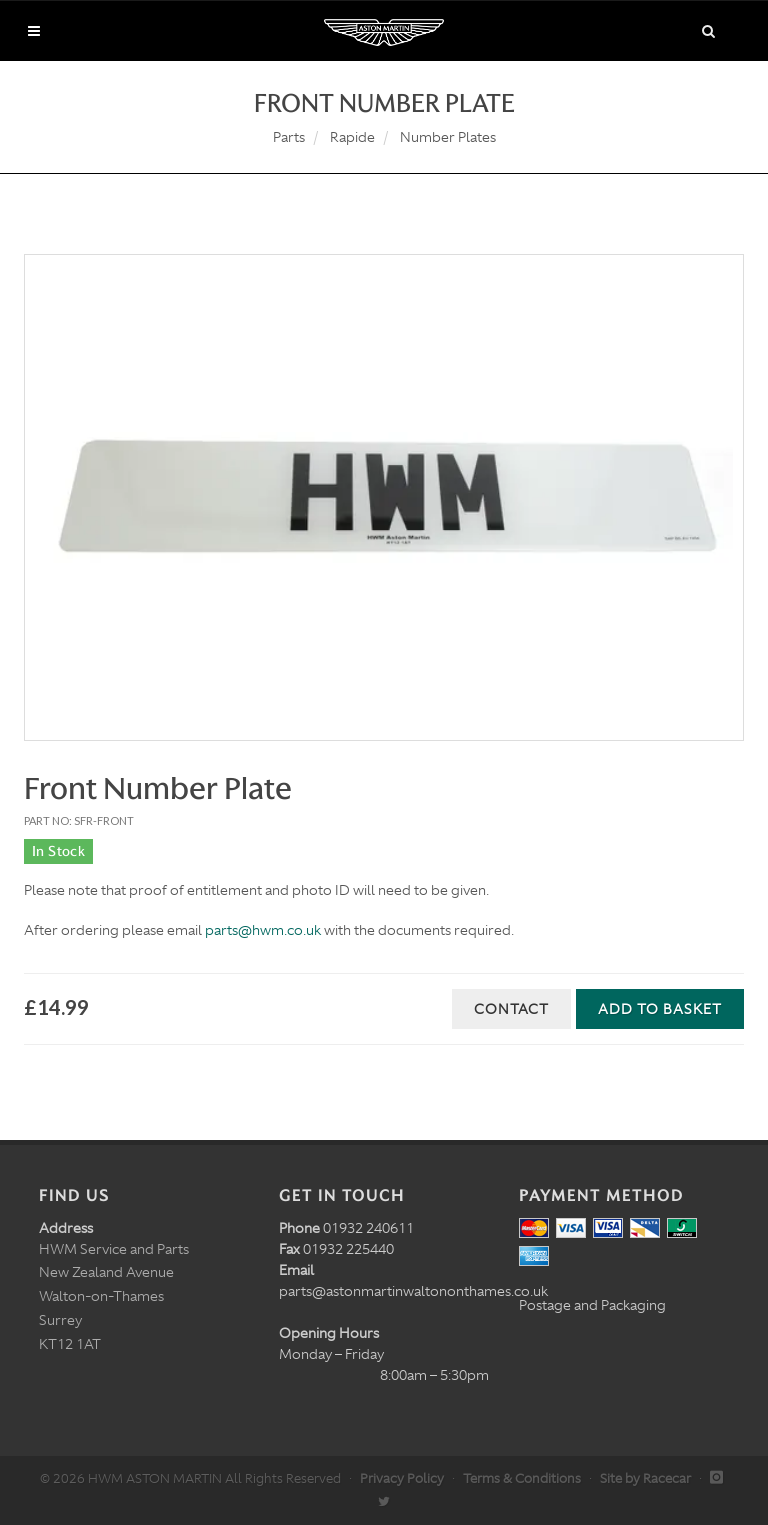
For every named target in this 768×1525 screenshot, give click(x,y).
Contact (511, 1009)
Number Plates (448, 137)
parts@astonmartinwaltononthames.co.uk (413, 1291)
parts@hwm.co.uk (263, 930)
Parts (289, 137)
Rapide (352, 137)
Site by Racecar (645, 1478)
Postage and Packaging (592, 1305)
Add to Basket (660, 1009)
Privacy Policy (402, 1478)
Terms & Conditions (522, 1478)
